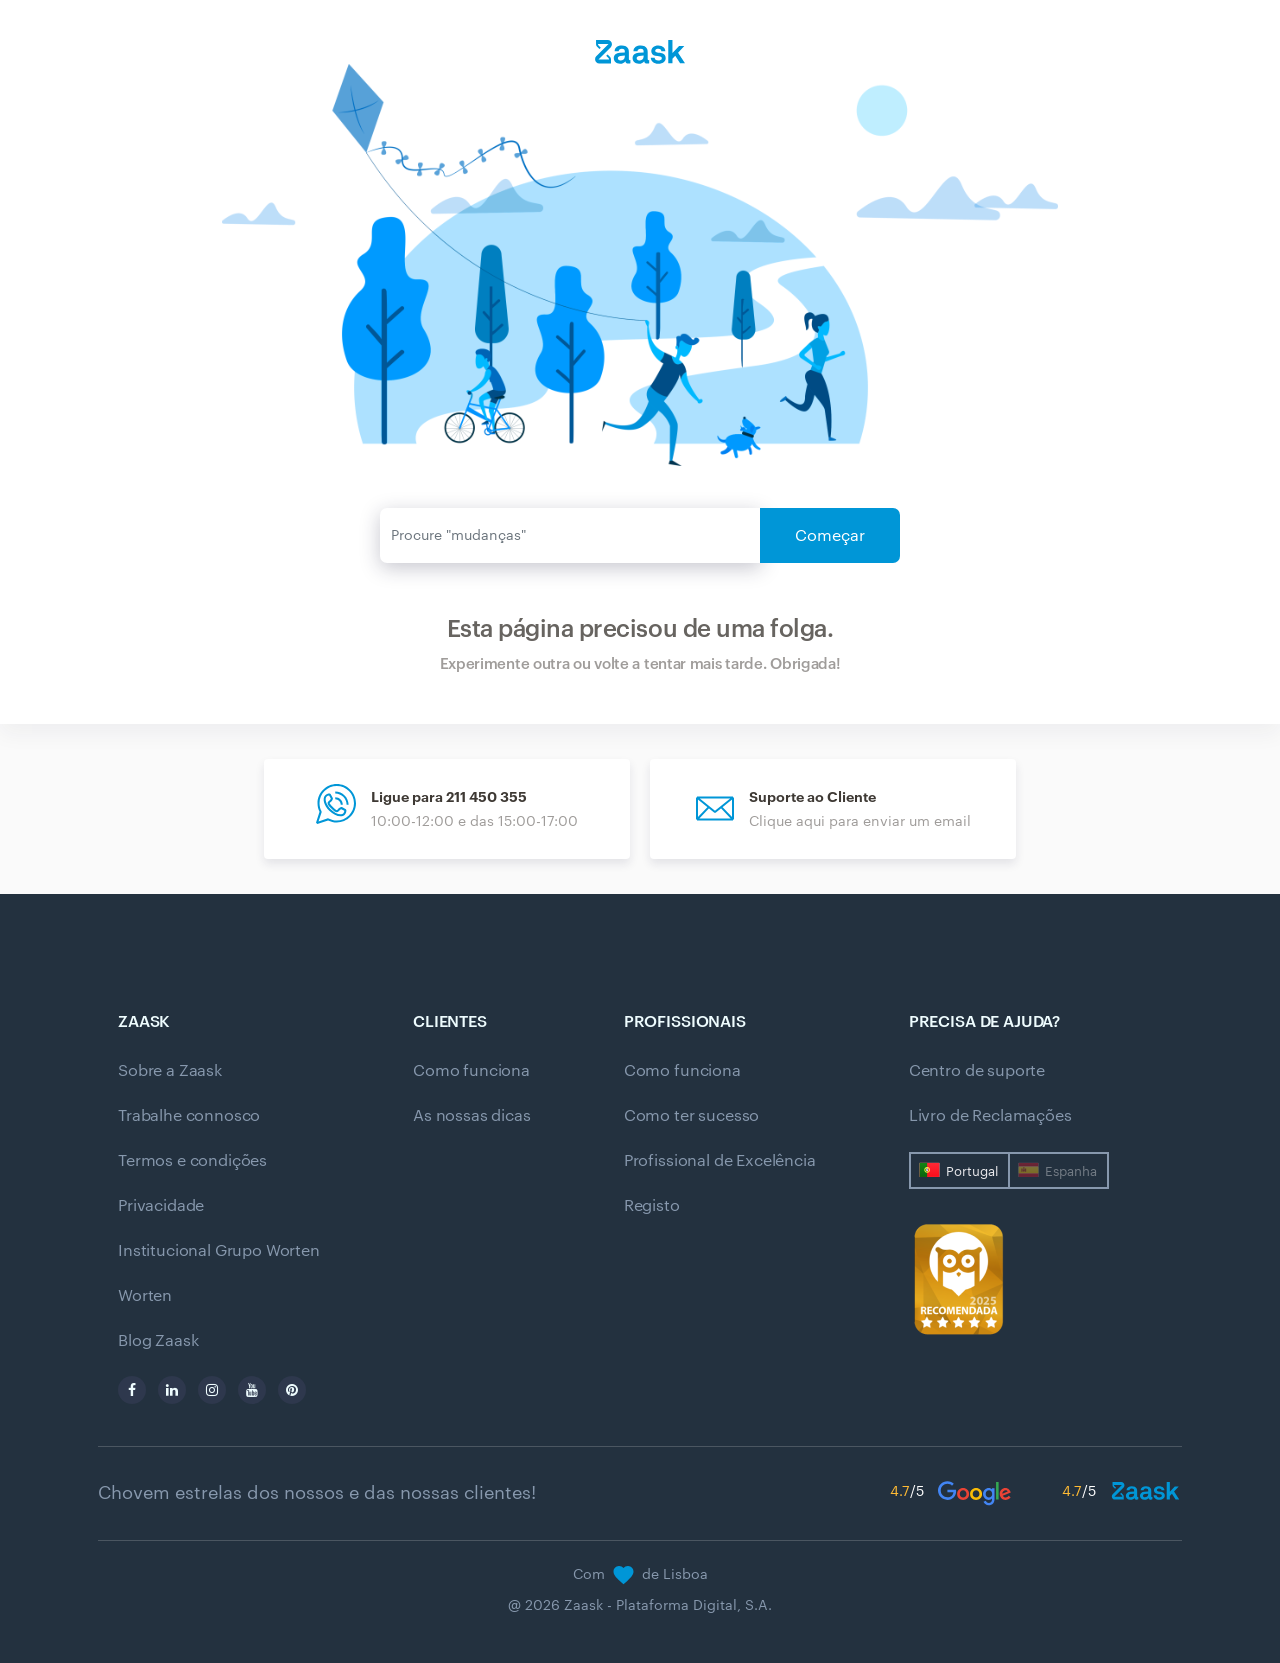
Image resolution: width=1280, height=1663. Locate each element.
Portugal (972, 1171)
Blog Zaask (158, 1341)
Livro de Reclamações (990, 1116)
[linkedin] (172, 1390)
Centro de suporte (977, 1071)
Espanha (1071, 1171)
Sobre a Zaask (170, 1071)
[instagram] (212, 1390)
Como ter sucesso (691, 1116)
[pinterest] (292, 1390)
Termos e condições (192, 1161)
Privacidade (161, 1206)
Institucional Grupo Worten (219, 1251)
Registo (652, 1206)
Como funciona (471, 1071)
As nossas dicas (472, 1116)
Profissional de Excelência (720, 1161)
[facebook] (132, 1390)
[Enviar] (570, 535)
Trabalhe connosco (189, 1116)
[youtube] (252, 1390)
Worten (145, 1296)
